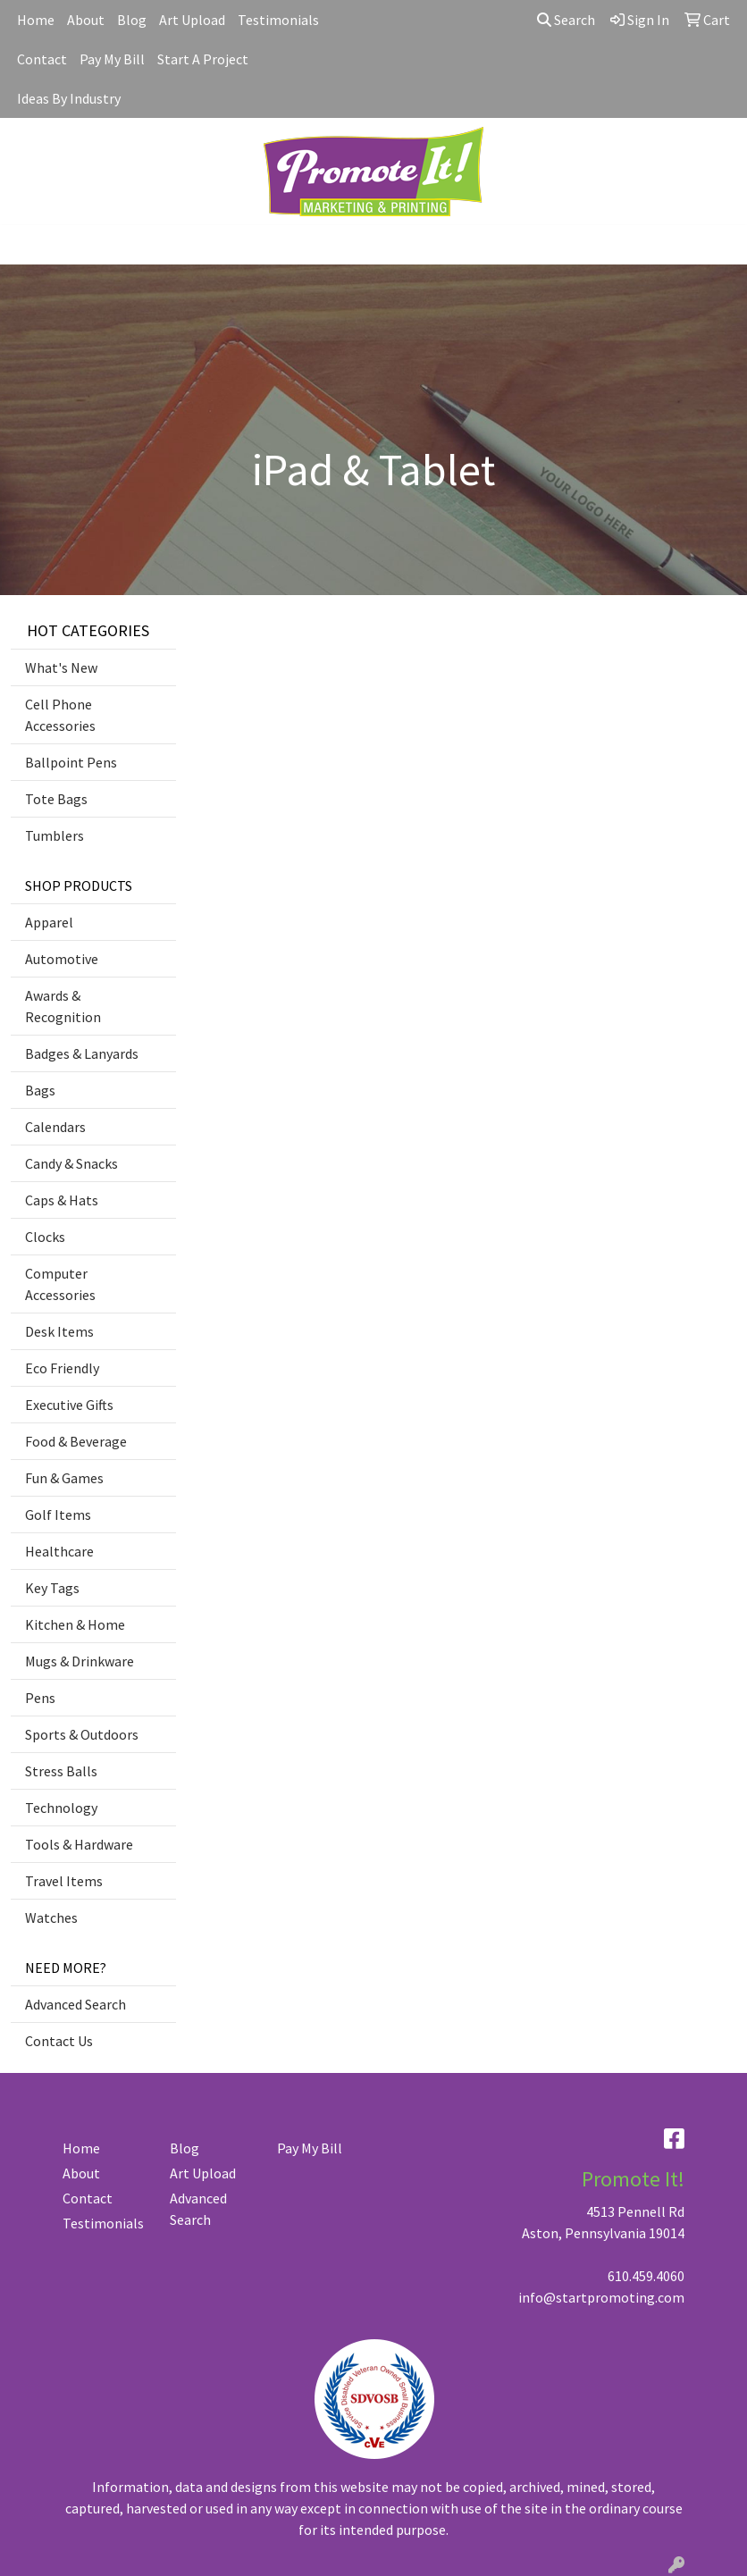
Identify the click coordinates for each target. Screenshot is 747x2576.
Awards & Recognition (63, 1006)
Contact (42, 59)
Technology (61, 1808)
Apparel (49, 922)
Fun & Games (64, 1478)
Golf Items (58, 1514)
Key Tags (52, 1588)
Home (36, 20)
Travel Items (64, 1881)
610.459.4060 (646, 2276)
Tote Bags (56, 799)
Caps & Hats (61, 1200)
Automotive (61, 959)
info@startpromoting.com (601, 2297)
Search (566, 20)
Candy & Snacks (71, 1163)
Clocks (45, 1237)
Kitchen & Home (75, 1624)
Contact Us (59, 2041)
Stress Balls (61, 1771)
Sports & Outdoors (81, 1734)
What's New (61, 667)
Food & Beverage (76, 1441)
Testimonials (278, 20)
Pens (40, 1698)
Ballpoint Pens (71, 762)
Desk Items (59, 1331)
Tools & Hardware (79, 1844)
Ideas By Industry (69, 98)
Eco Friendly (62, 1368)
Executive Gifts (69, 1405)
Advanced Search (75, 2004)
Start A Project (202, 59)
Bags (40, 1090)
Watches (51, 1917)
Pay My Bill (112, 59)
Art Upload (192, 20)
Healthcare (59, 1551)
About (86, 20)
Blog (132, 20)
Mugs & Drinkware (79, 1661)
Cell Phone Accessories (60, 714)
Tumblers (54, 835)
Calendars (55, 1127)
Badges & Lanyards (81, 1053)
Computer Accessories (60, 1284)
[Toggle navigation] (27, 244)
